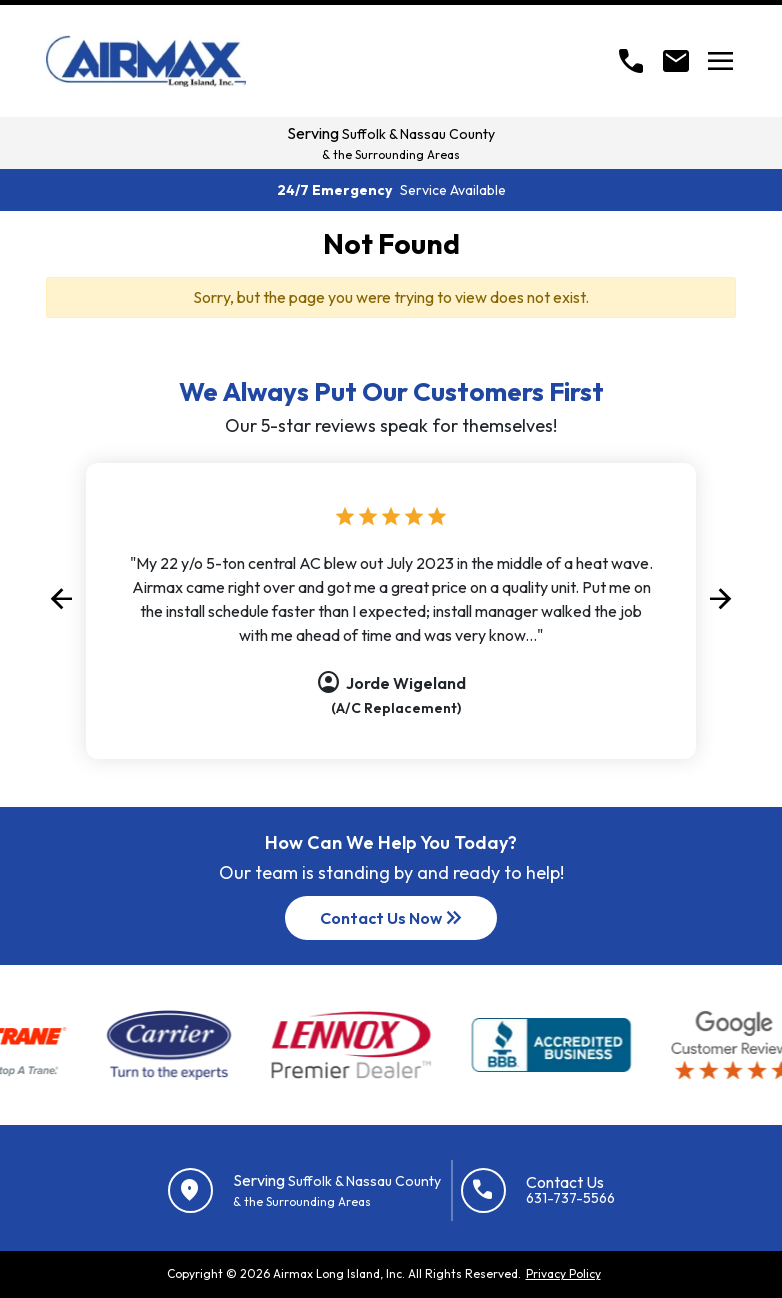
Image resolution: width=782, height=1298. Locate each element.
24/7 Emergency (391, 190)
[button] (61, 599)
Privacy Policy (563, 1273)
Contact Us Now (393, 918)
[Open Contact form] (676, 61)
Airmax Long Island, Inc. (339, 1273)
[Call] (631, 61)
